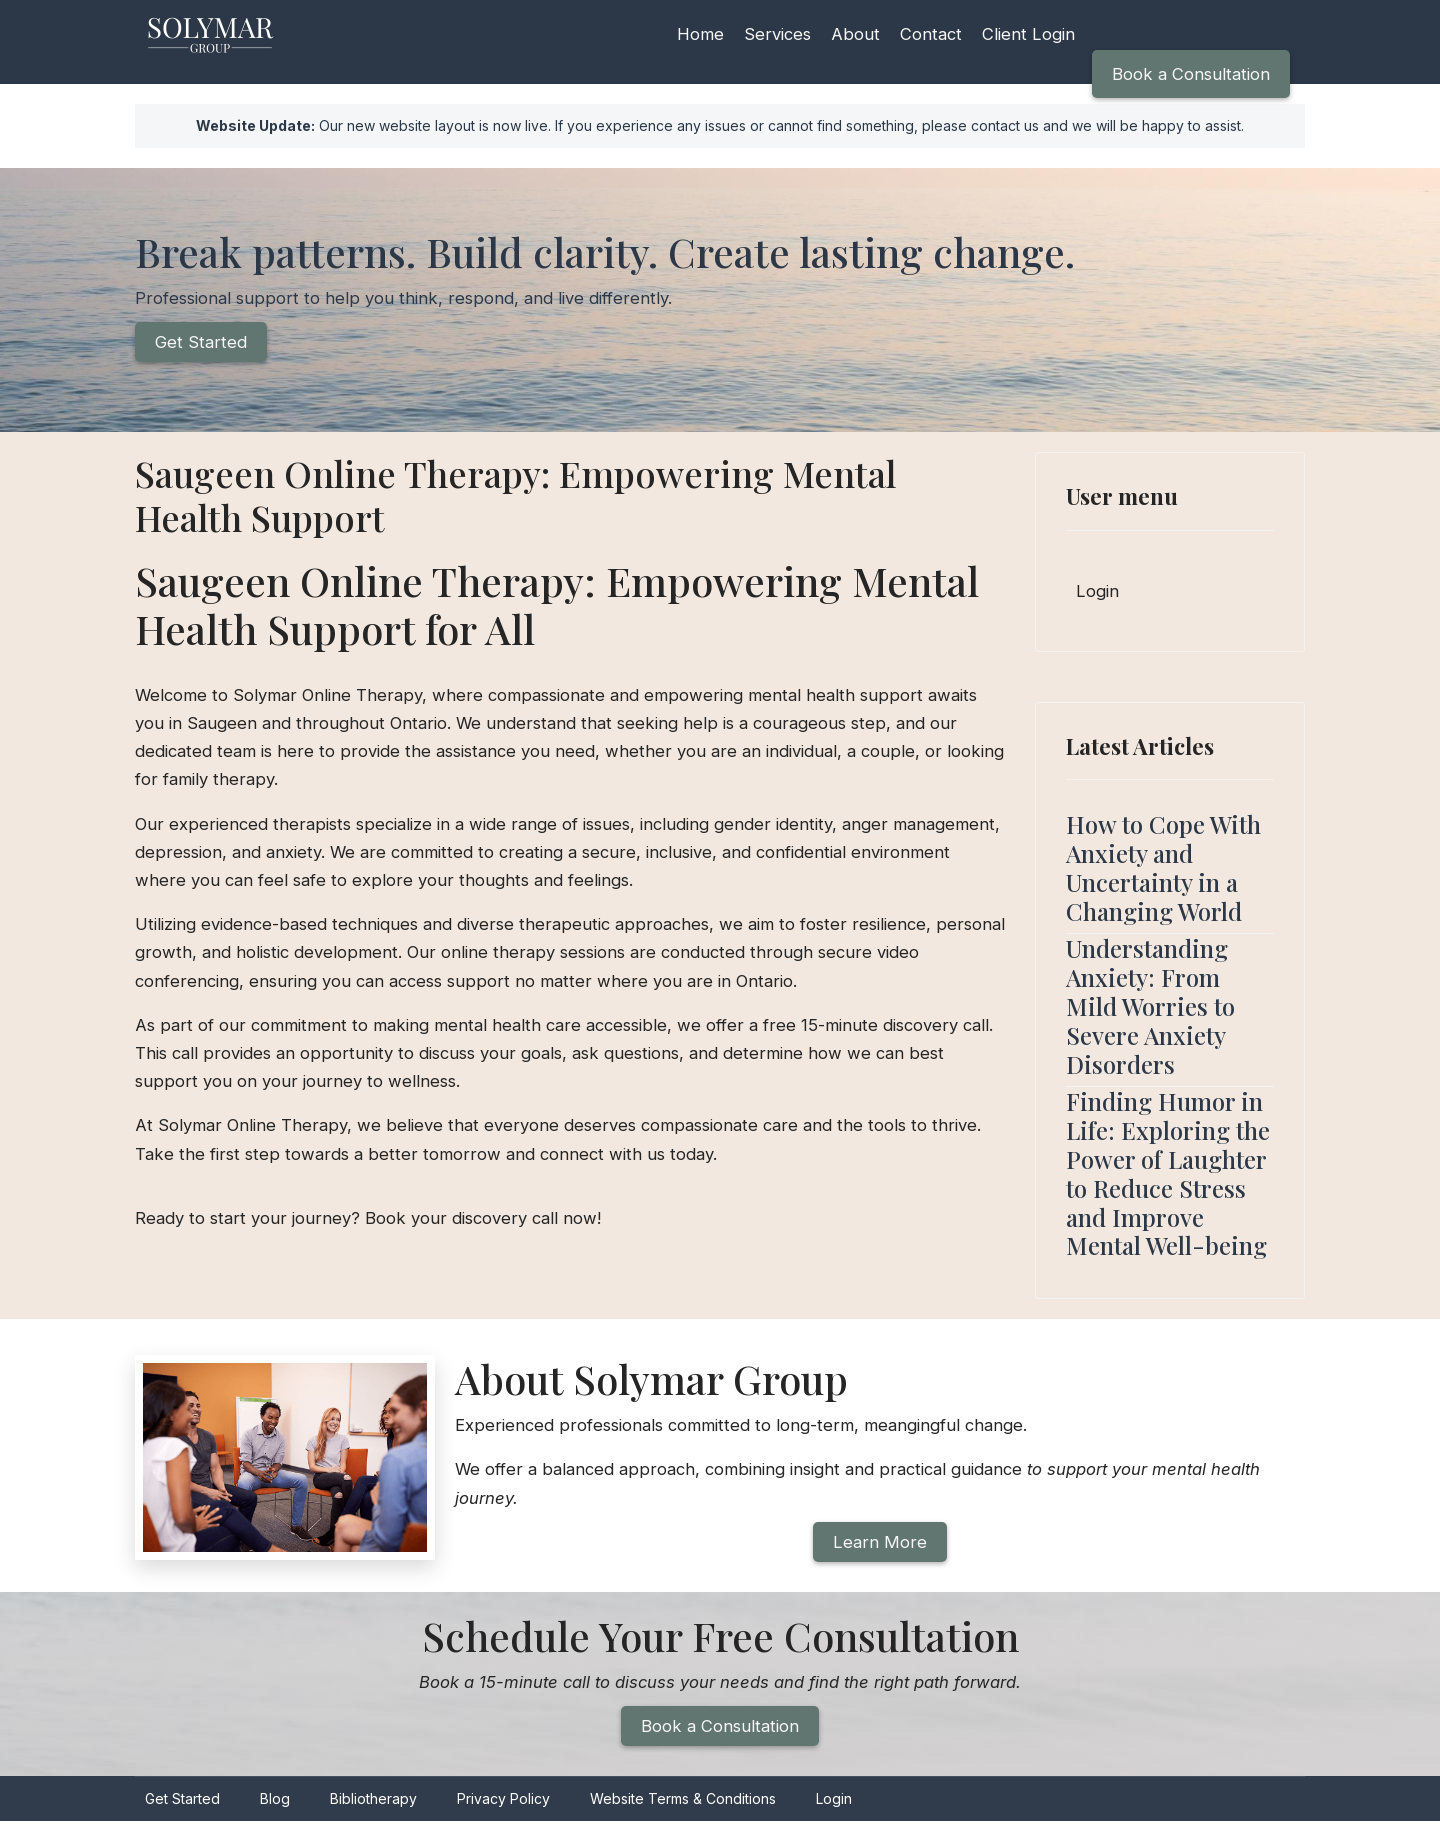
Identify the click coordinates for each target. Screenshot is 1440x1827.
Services (779, 34)
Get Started (201, 344)
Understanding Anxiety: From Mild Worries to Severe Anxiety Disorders (1150, 1007)
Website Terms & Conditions (683, 1805)
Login (1098, 593)
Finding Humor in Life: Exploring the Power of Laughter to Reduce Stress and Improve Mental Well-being (1168, 1175)
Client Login (1033, 34)
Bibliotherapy (373, 1805)
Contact (934, 34)
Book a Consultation (1190, 74)
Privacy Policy (503, 1805)
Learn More (880, 1546)
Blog (275, 1805)
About (858, 34)
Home (700, 34)
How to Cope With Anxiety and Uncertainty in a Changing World (1163, 869)
